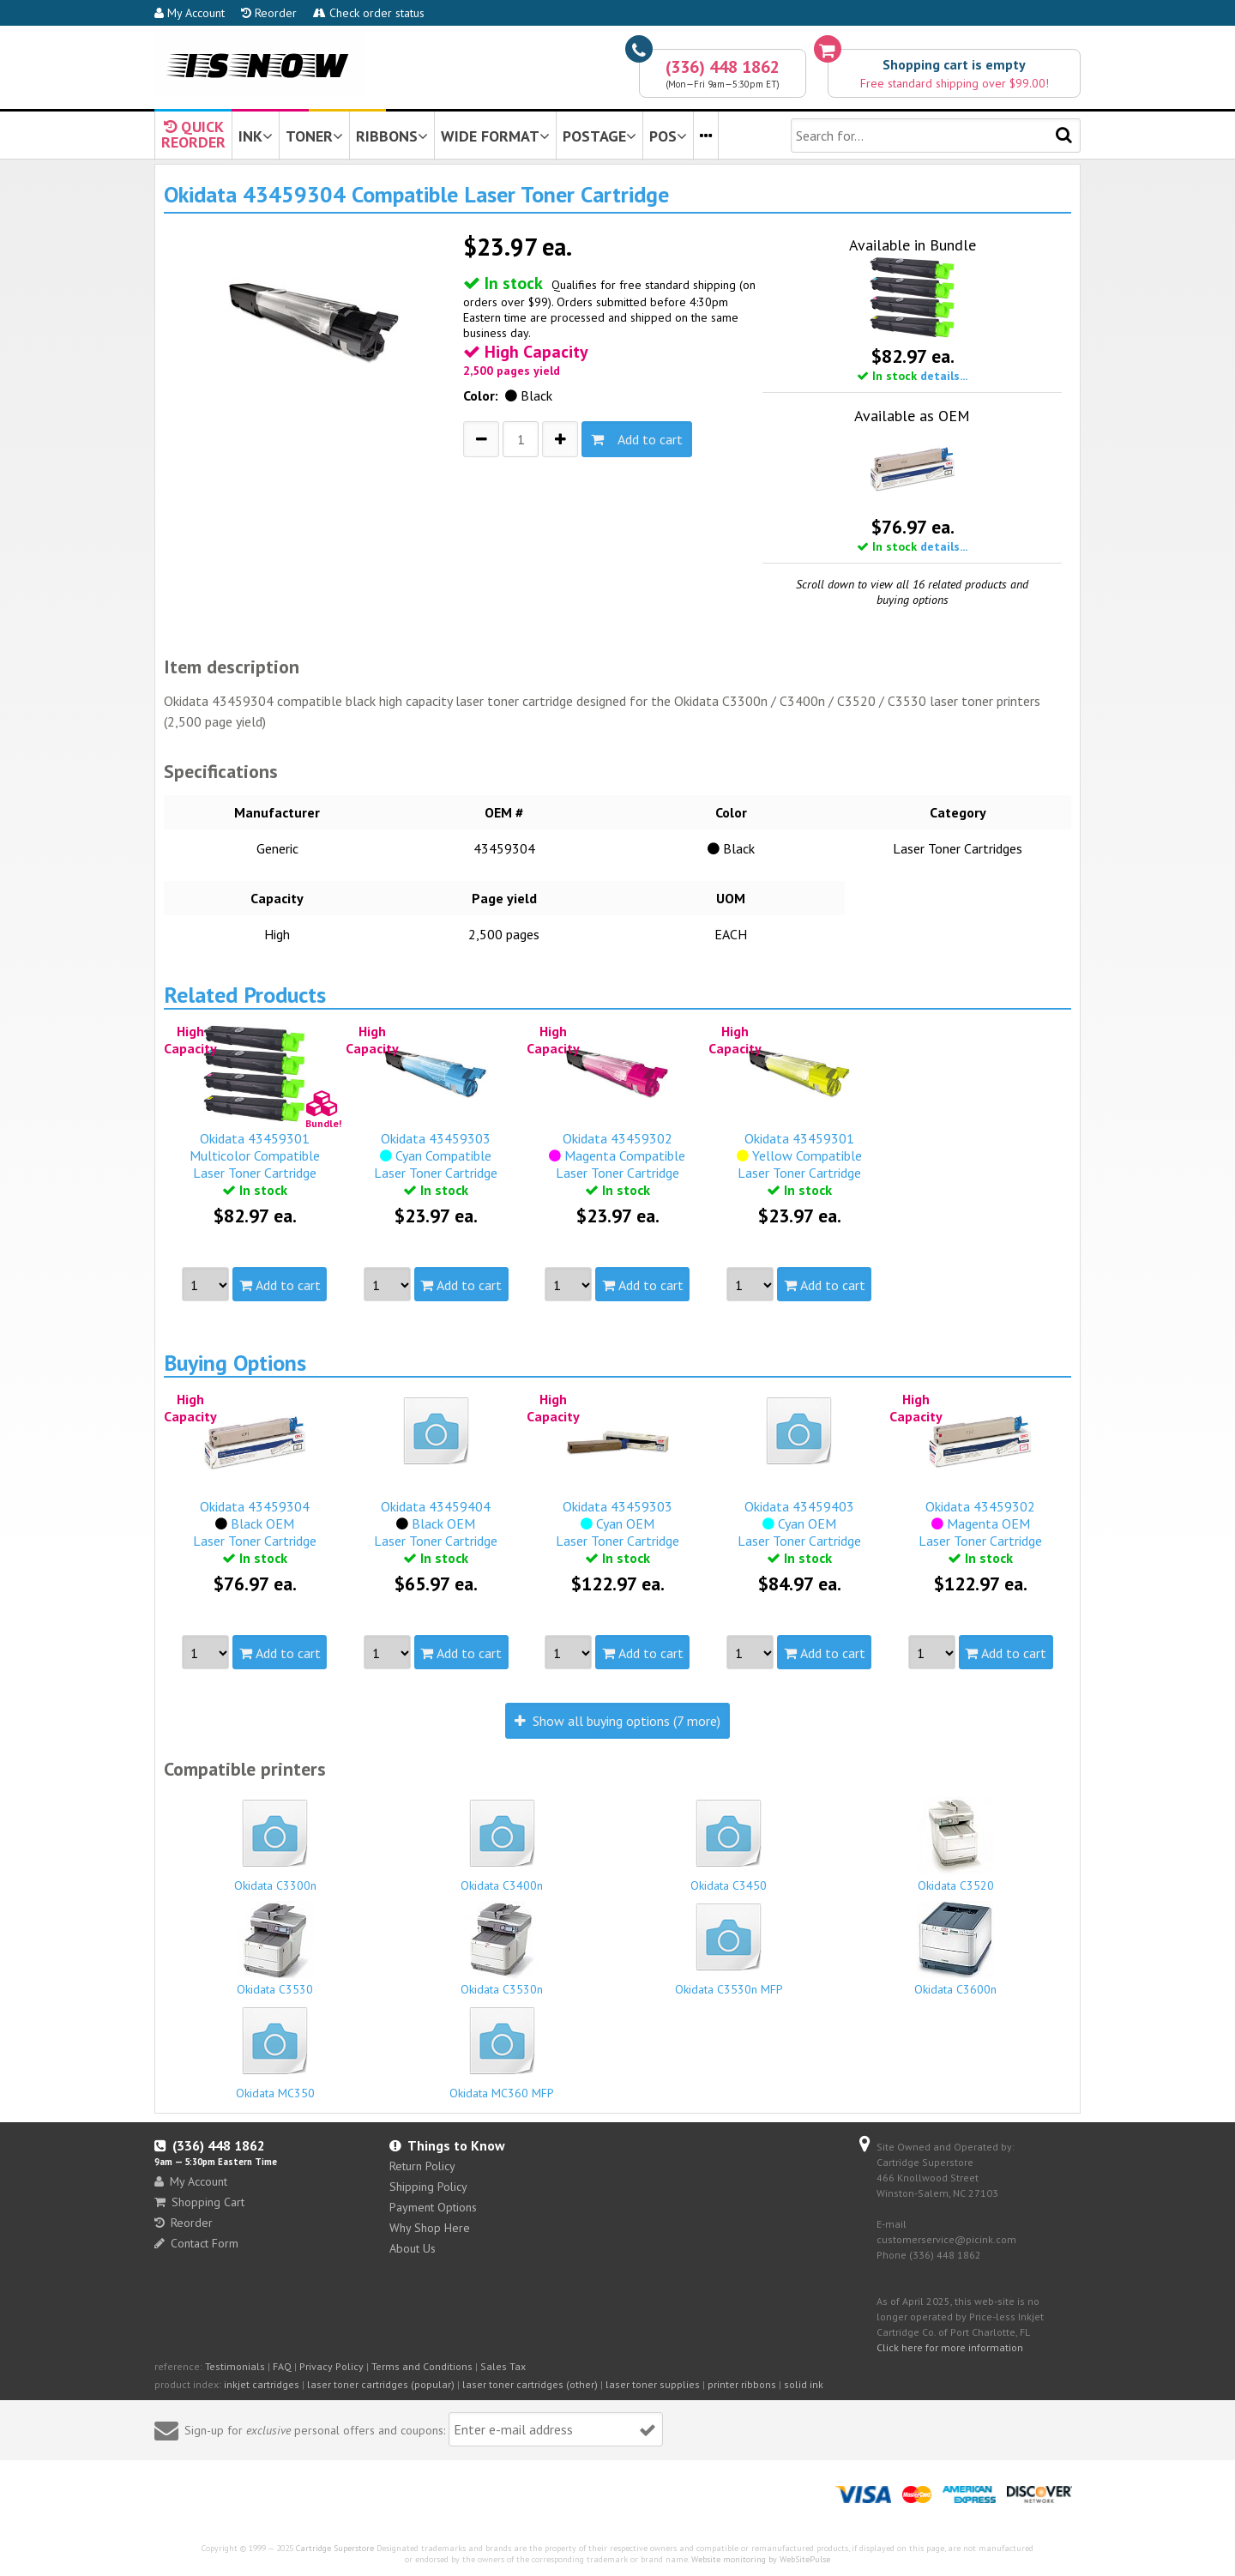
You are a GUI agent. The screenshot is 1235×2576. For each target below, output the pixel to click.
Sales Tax (503, 2366)
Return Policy (422, 2166)
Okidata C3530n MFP (729, 1947)
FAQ (282, 2366)
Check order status (369, 13)
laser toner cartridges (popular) (381, 2384)
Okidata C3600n (956, 1949)
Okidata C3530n (502, 1949)
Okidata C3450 (729, 1843)
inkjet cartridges (261, 2384)
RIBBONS (392, 136)
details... (943, 375)
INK (255, 136)
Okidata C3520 (956, 1845)
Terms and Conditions (422, 2366)
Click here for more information (950, 2347)
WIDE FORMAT (495, 136)
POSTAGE (599, 136)
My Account (189, 13)
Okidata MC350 (275, 2050)
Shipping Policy (428, 2186)
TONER (314, 136)
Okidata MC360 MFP (502, 2050)
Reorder (269, 13)
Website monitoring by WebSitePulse (760, 2559)
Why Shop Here (429, 2227)
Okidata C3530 (275, 1949)
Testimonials (235, 2366)
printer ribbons (742, 2384)
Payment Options (433, 2207)
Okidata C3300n (275, 1843)
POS (668, 136)
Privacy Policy (331, 2366)
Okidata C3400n (502, 1843)
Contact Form (196, 2243)
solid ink (803, 2384)
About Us (412, 2248)
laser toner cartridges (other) (530, 2384)
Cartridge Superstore (335, 2548)
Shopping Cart (199, 2202)
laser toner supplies (652, 2384)
